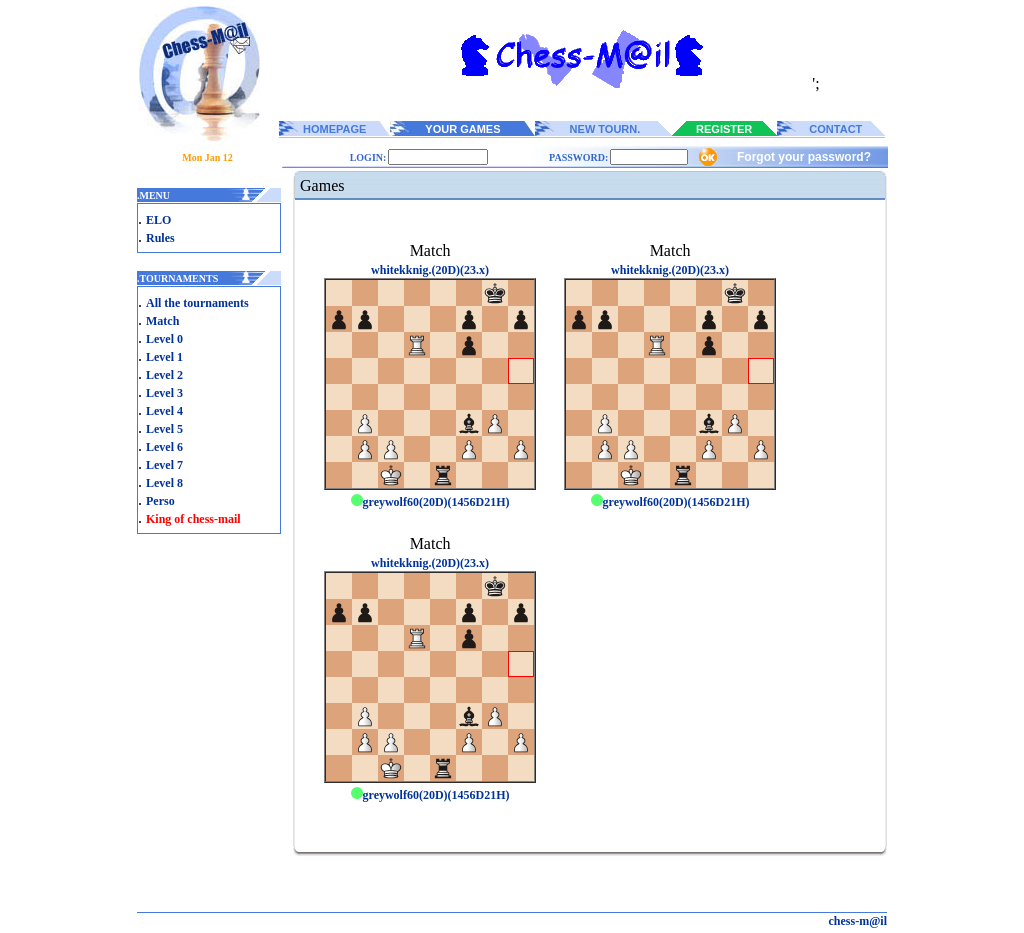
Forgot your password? (804, 157)
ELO (158, 220)
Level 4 (164, 411)
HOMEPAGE (334, 129)
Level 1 (164, 357)
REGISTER (724, 129)
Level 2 (164, 375)
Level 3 (164, 393)
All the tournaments (197, 303)
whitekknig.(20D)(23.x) (430, 270)
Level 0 (164, 339)
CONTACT (835, 129)
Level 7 (164, 465)
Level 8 (164, 483)
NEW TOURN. (605, 129)
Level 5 (164, 429)
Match (162, 321)
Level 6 (164, 447)
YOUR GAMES (462, 129)
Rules (160, 238)
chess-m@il (858, 921)
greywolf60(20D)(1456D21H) (430, 502)
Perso (160, 501)
